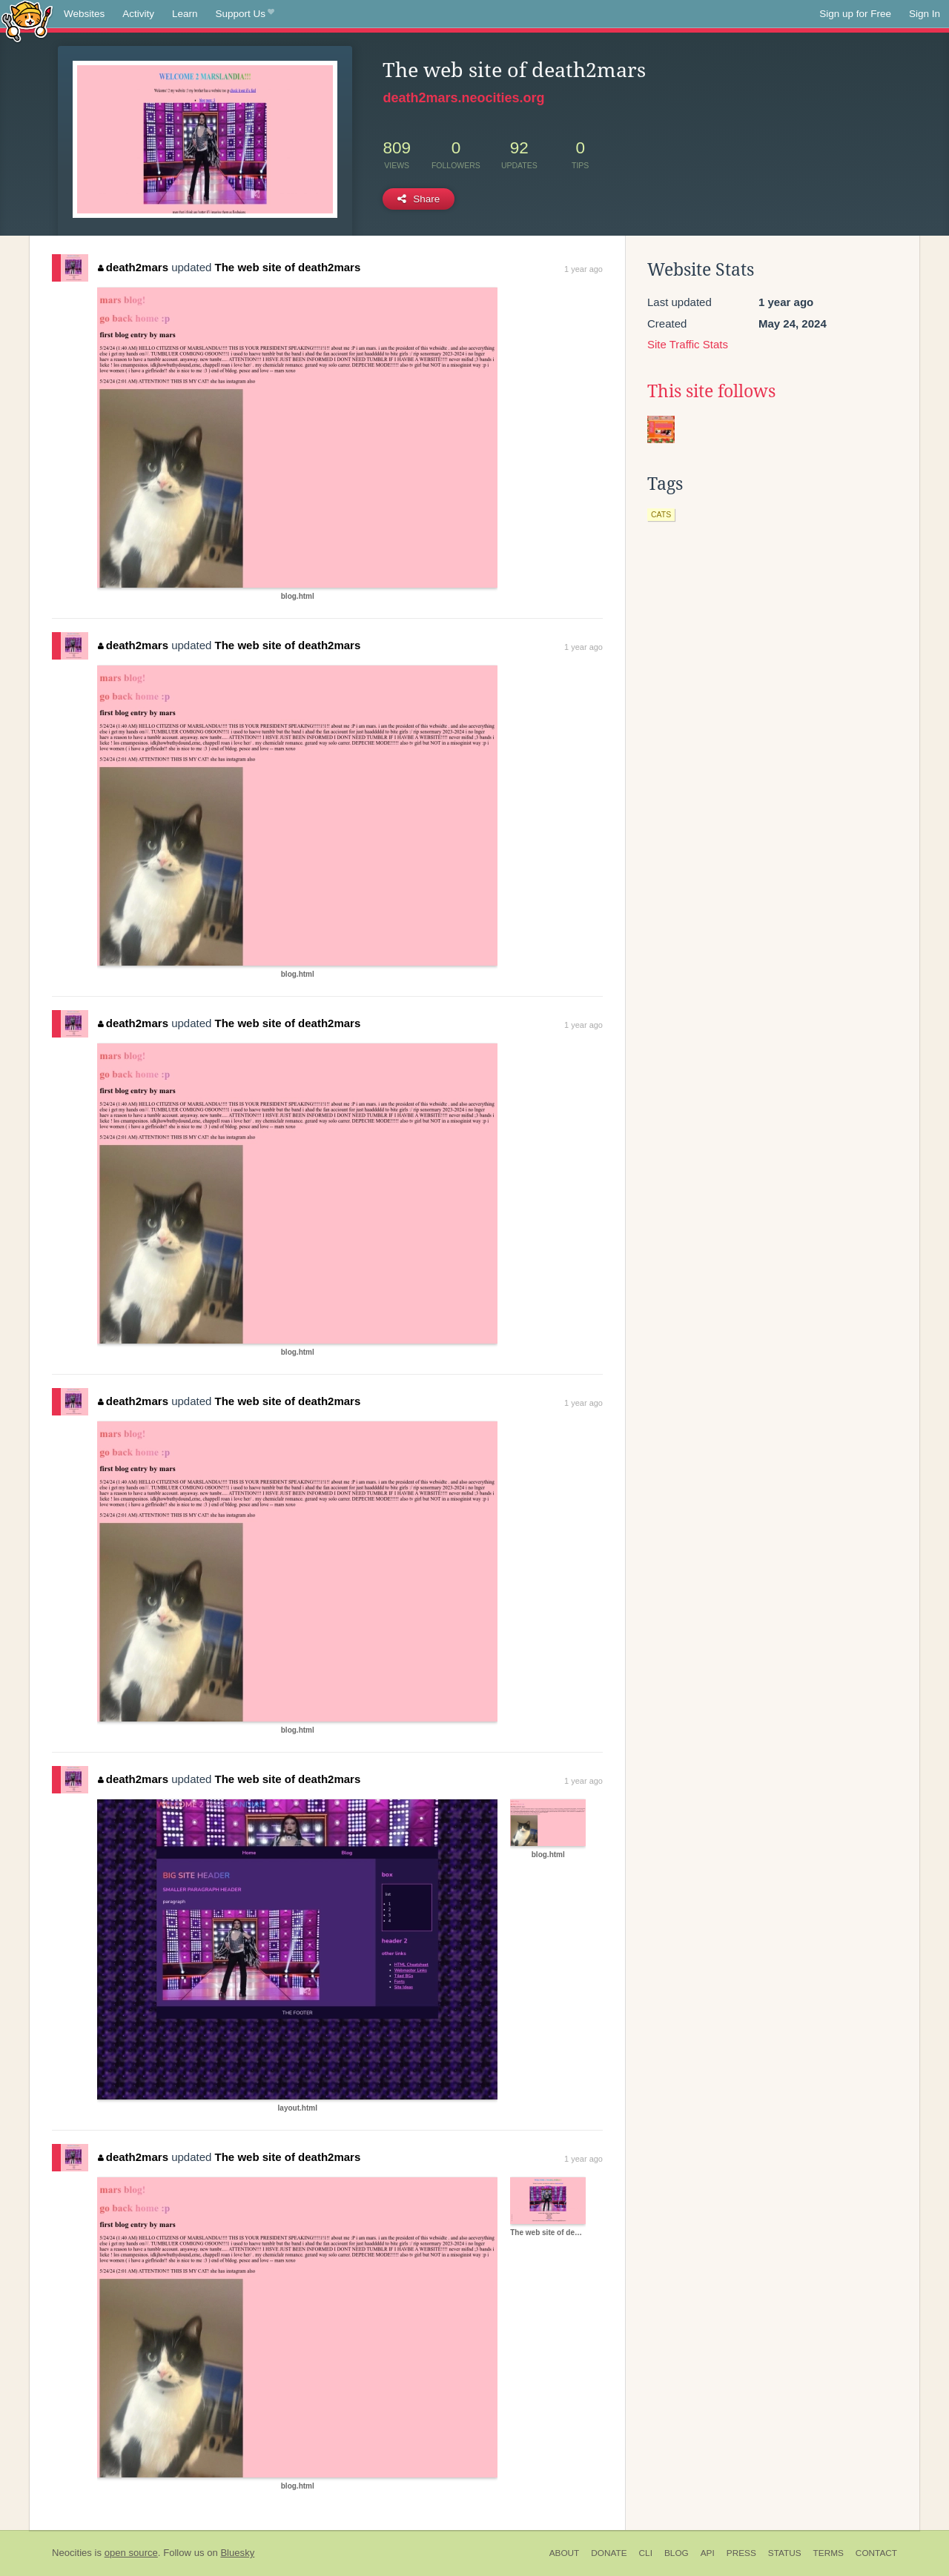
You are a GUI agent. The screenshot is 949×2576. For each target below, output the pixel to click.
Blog (676, 2553)
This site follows (711, 391)
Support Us (245, 14)
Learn (185, 13)
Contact (876, 2553)
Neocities (72, 2552)
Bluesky (237, 2552)
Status (784, 2553)
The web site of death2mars (288, 267)
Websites (84, 13)
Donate (608, 2553)
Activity (138, 13)
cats (661, 514)
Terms (828, 2553)
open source (131, 2552)
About (564, 2553)
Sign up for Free (855, 13)
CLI (645, 2553)
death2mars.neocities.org (463, 97)
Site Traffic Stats (687, 344)
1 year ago (583, 269)
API (708, 2553)
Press (741, 2553)
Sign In (924, 13)
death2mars (133, 267)
